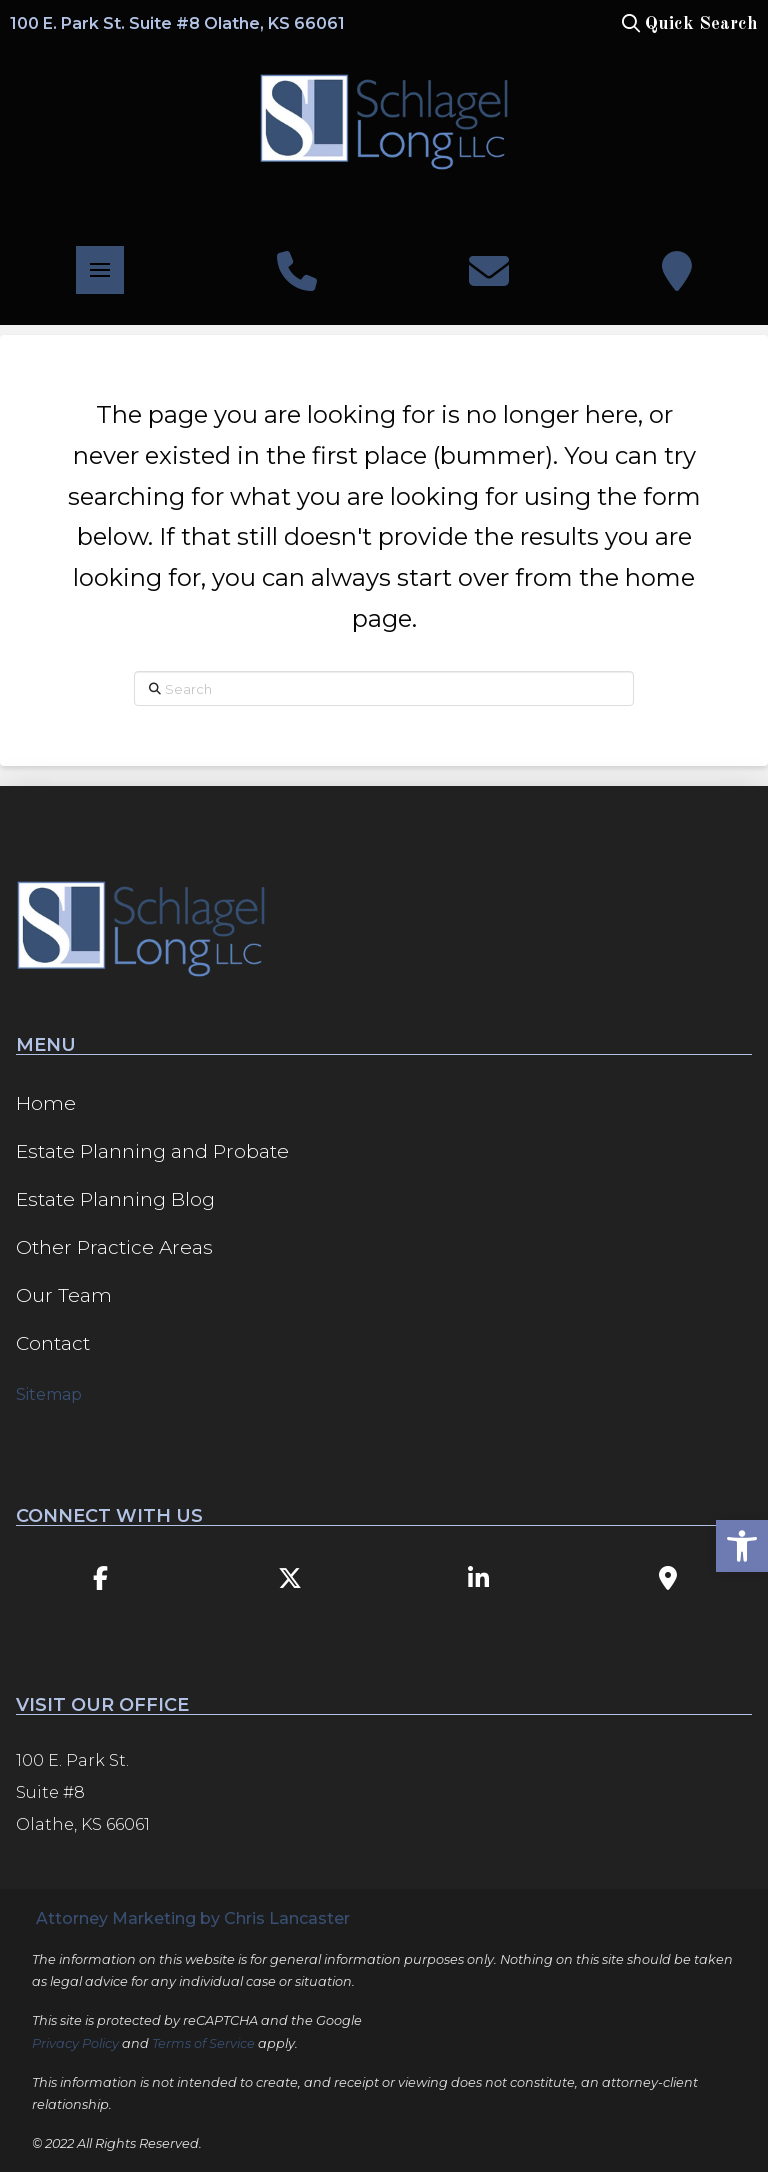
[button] (687, 24)
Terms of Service (203, 2043)
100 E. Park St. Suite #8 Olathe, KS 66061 (177, 23)
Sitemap (49, 1394)
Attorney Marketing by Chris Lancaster (193, 1918)
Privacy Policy (75, 2043)
